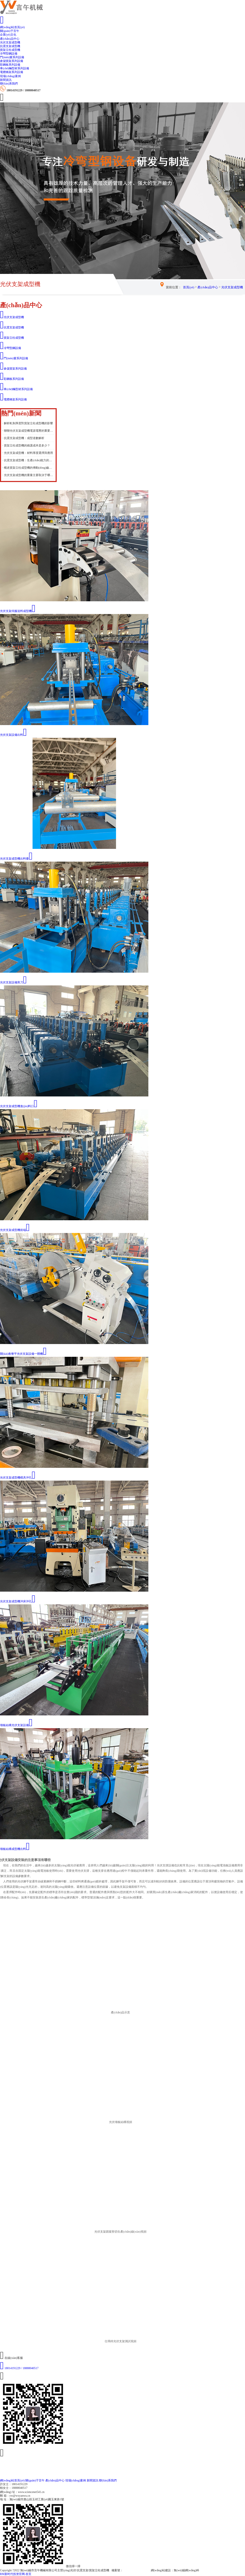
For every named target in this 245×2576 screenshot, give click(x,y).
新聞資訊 (6, 79)
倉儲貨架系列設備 (11, 61)
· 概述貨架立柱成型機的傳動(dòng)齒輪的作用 (28, 467)
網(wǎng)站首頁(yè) (12, 27)
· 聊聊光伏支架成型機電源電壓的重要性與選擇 (28, 430)
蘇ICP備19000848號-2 (136, 2570)
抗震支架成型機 (10, 46)
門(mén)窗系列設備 (12, 57)
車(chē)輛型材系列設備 (14, 68)
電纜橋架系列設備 (11, 72)
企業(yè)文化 (8, 34)
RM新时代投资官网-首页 (15, 2574)
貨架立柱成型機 (10, 49)
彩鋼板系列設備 (10, 64)
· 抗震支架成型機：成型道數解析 (23, 438)
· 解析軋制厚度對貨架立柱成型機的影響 (27, 423)
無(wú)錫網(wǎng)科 (186, 2570)
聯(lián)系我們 (9, 83)
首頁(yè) (188, 287)
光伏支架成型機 (10, 42)
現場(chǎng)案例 (10, 76)
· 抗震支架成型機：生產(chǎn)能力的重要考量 (28, 460)
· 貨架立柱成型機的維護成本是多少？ (26, 445)
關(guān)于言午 (9, 30)
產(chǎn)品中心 (9, 38)
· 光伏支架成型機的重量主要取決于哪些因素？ (28, 475)
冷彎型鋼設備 (8, 53)
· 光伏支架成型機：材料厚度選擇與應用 (27, 452)
